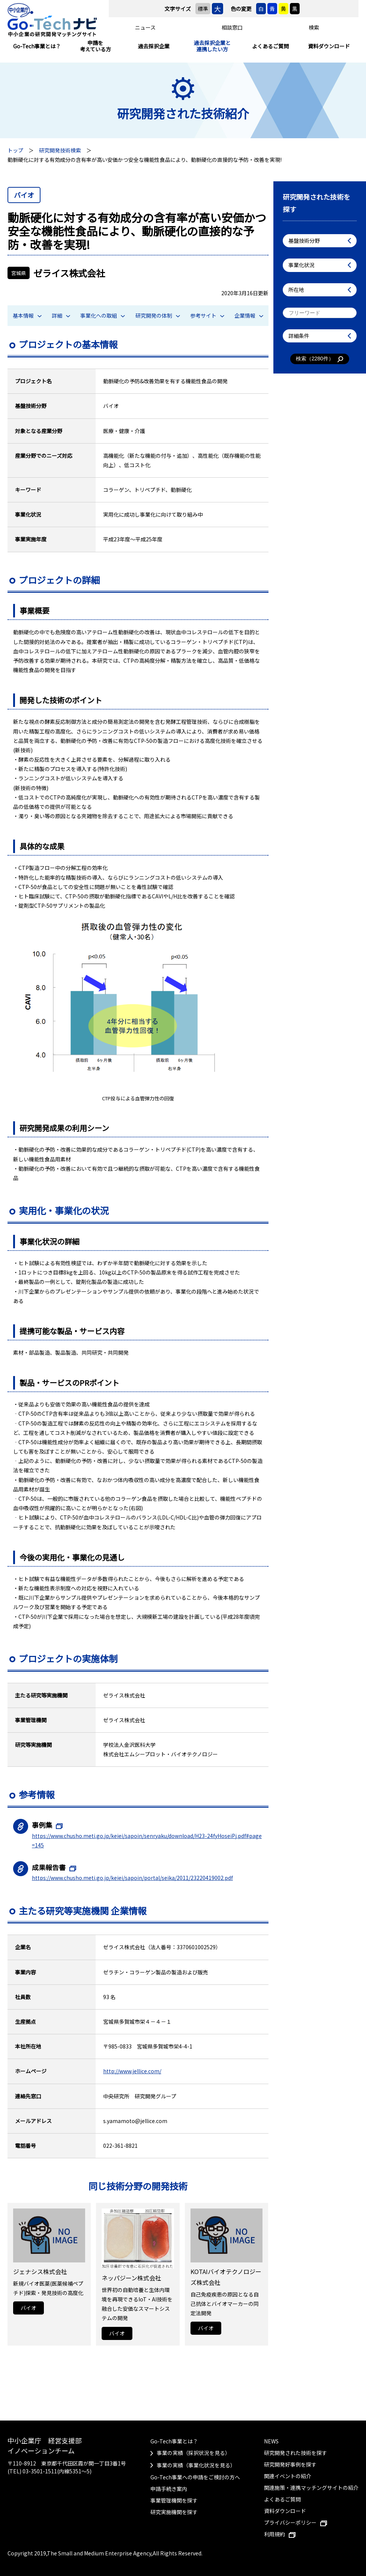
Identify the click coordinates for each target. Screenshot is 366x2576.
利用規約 (280, 2534)
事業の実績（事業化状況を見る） (196, 2465)
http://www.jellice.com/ (132, 2071)
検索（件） (320, 359)
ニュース (145, 27)
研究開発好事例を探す (290, 2464)
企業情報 (248, 315)
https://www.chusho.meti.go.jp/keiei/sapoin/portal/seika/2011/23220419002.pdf (132, 1877)
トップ (15, 150)
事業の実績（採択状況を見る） (193, 2452)
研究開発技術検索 (60, 150)
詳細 (61, 315)
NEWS (271, 2441)
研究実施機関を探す (174, 2512)
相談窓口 (232, 27)
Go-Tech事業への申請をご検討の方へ (195, 2477)
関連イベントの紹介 (287, 2476)
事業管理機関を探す (174, 2500)
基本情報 (27, 315)
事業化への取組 (102, 315)
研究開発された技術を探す (295, 2452)
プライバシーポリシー (295, 2522)
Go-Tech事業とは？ (37, 46)
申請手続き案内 (168, 2488)
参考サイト (207, 315)
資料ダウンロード (329, 46)
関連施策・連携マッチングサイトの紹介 (311, 2487)
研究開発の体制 (157, 315)
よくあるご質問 (270, 46)
